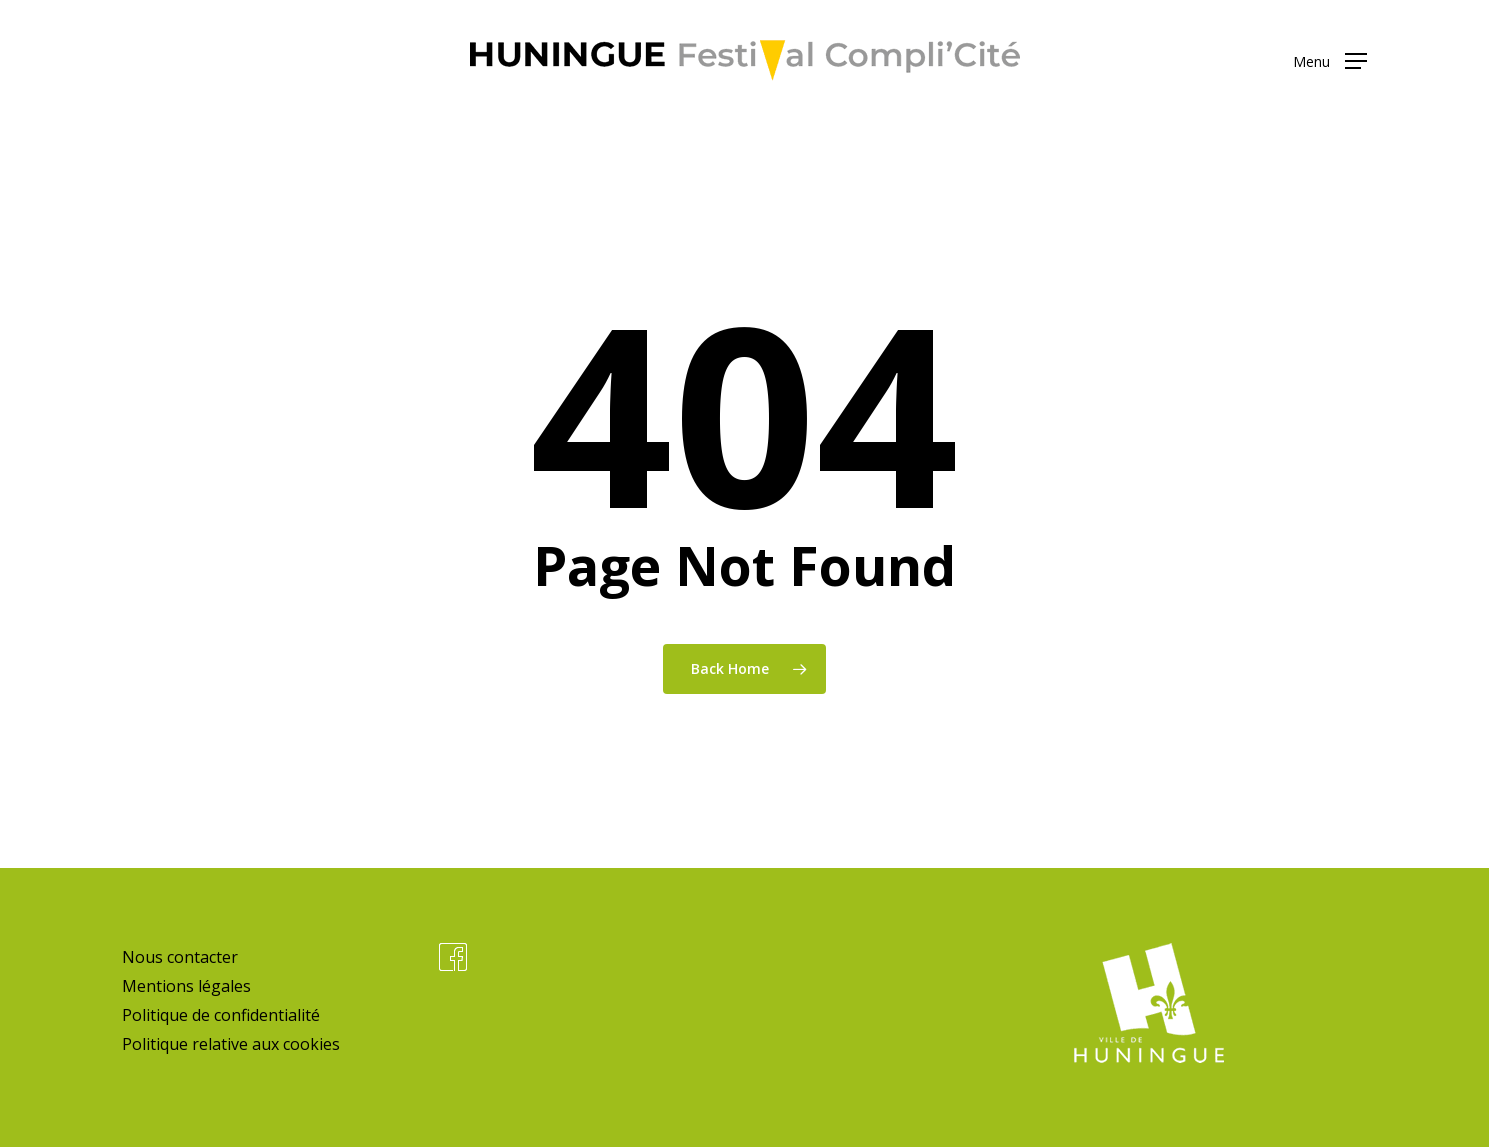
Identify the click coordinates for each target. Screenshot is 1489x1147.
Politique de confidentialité (221, 1015)
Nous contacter (180, 957)
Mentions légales (186, 986)
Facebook (453, 957)
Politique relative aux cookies (231, 1044)
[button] (1330, 60)
